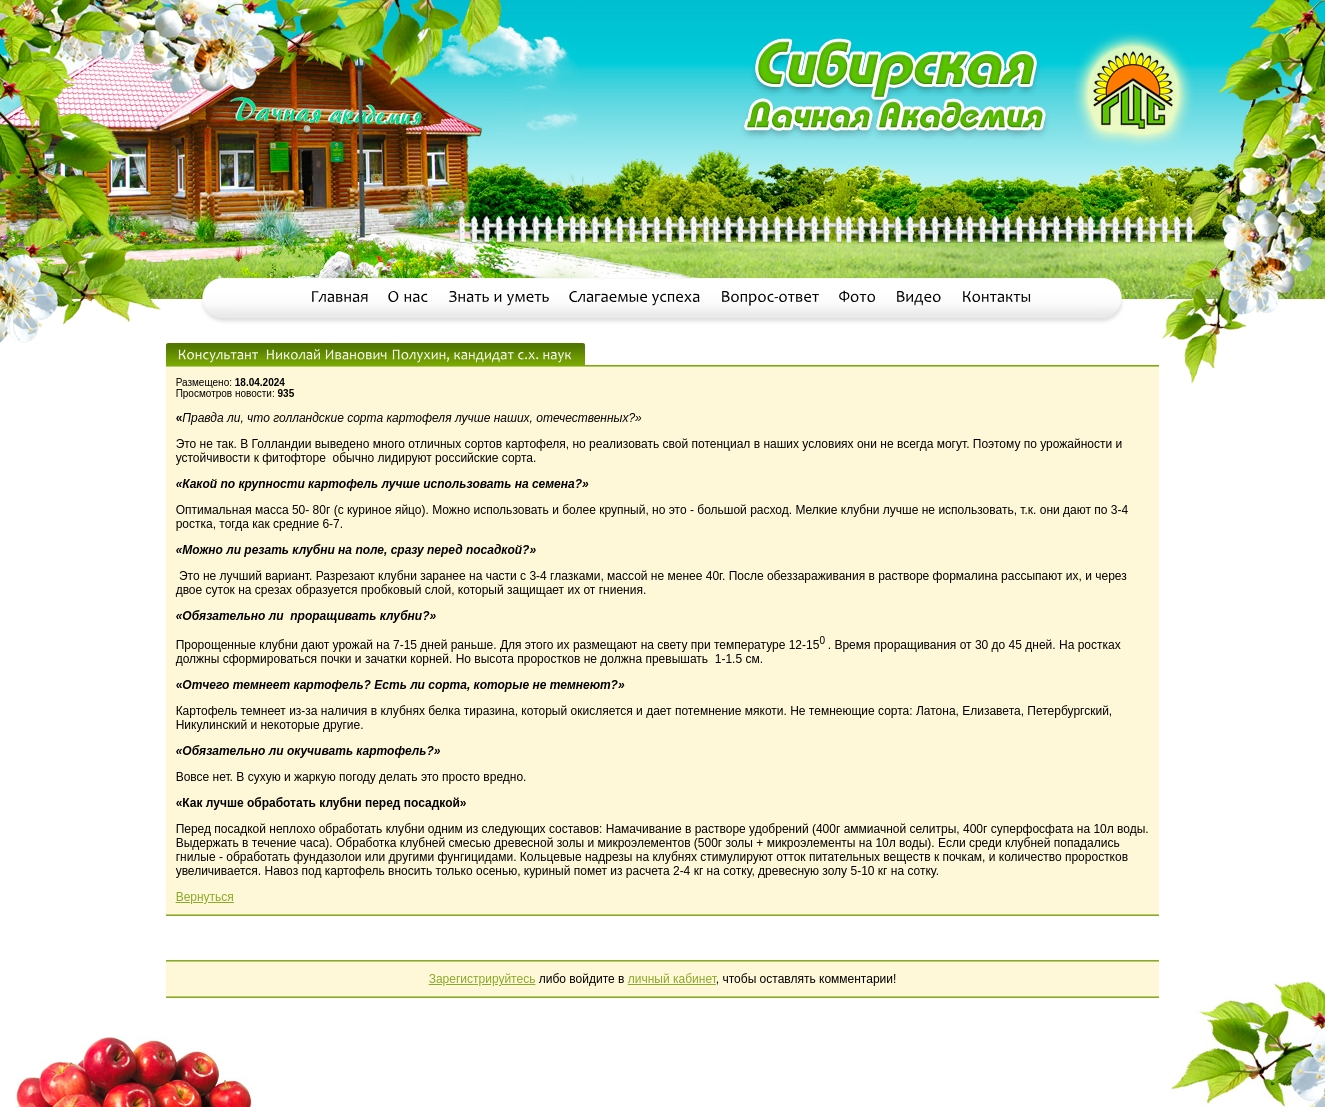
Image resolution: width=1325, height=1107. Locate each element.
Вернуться (205, 897)
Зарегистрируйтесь (482, 979)
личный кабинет (672, 979)
